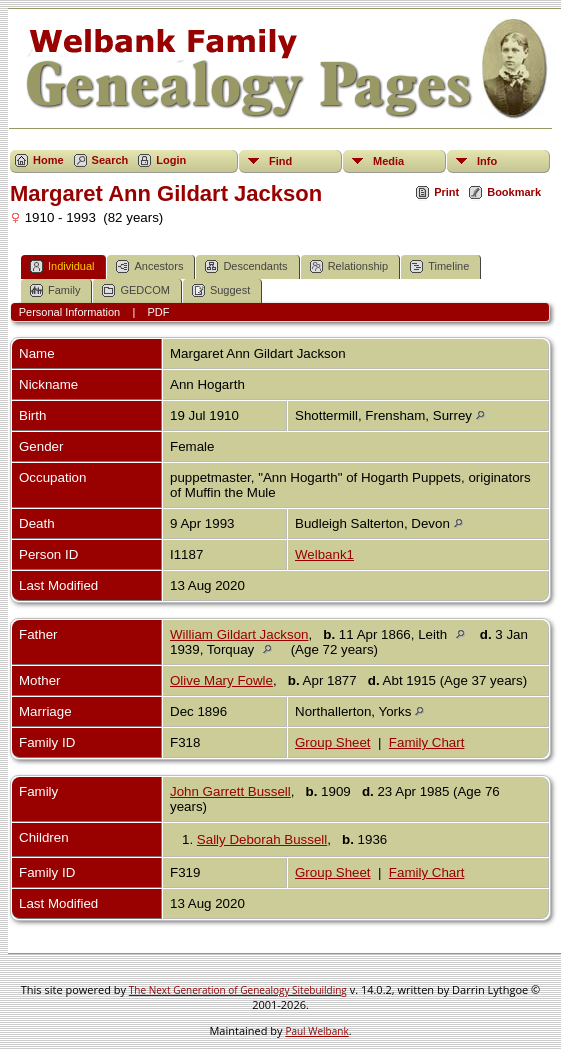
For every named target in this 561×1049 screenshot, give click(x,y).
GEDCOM (136, 290)
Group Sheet (333, 742)
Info (487, 161)
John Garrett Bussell (230, 791)
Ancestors (149, 266)
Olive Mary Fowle (221, 680)
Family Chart (427, 742)
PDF (159, 312)
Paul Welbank (316, 1031)
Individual (62, 266)
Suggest (221, 290)
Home (48, 160)
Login (171, 160)
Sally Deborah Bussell (262, 839)
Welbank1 (324, 554)
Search (110, 160)
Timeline (439, 266)
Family (55, 290)
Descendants (246, 266)
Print (446, 192)
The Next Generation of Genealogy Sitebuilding (238, 990)
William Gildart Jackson (239, 634)
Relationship (349, 266)
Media (388, 161)
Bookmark (514, 192)
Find (280, 161)
